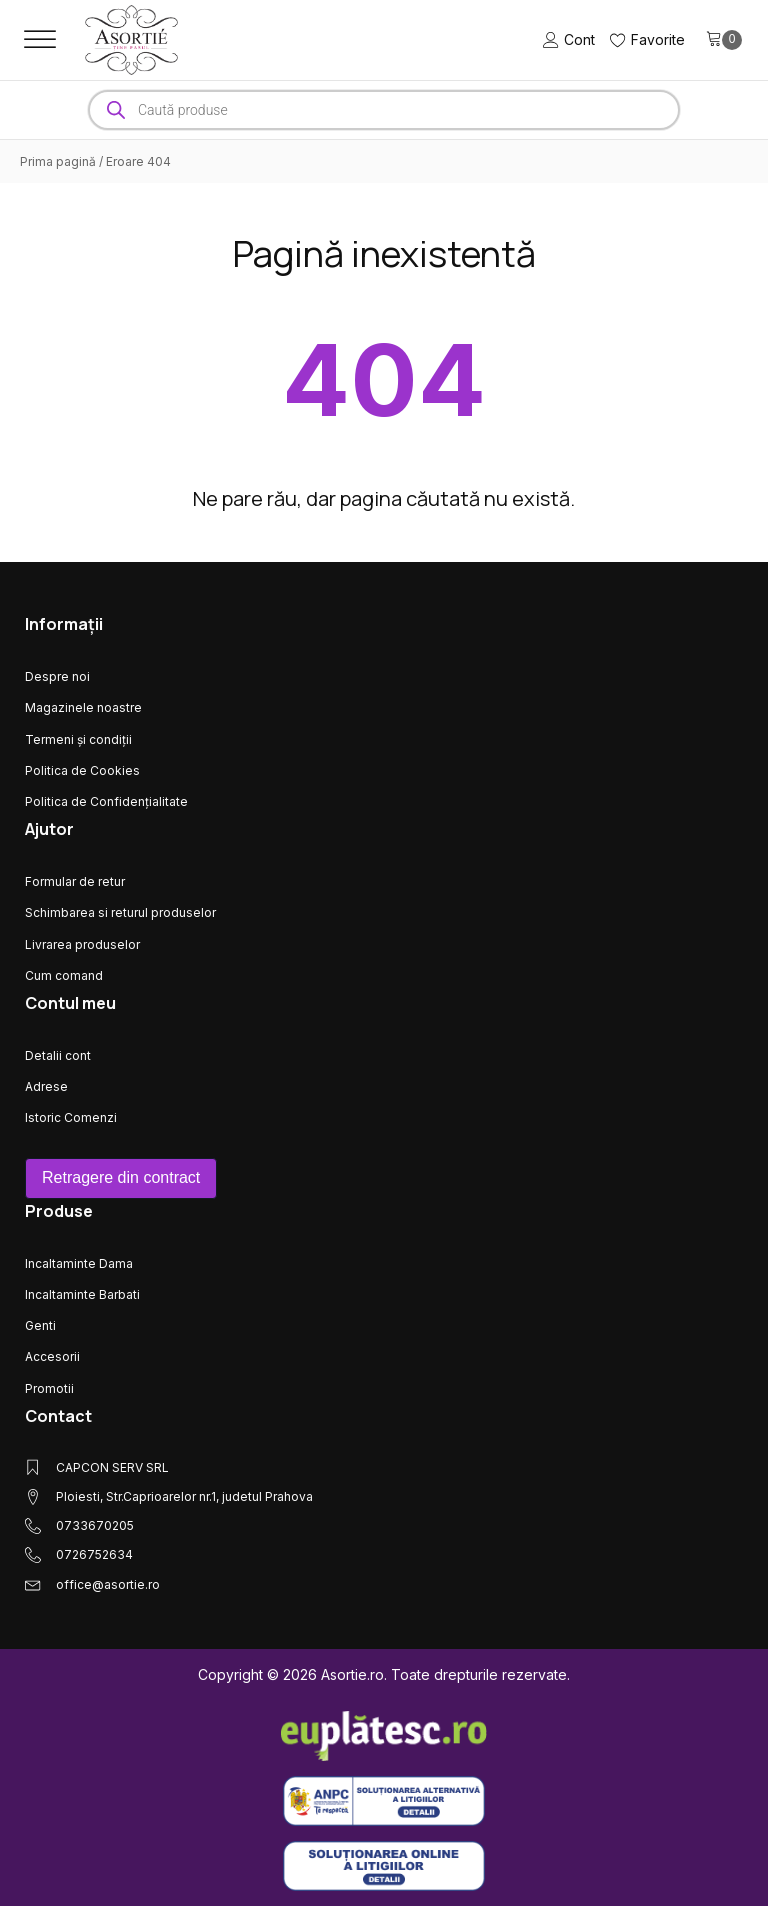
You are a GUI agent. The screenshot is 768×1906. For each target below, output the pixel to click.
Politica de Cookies (82, 770)
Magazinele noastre (83, 707)
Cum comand (64, 975)
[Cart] (724, 40)
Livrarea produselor (82, 944)
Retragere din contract (121, 1177)
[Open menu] (40, 40)
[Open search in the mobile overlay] (384, 110)
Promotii (49, 1388)
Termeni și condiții (78, 739)
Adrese (46, 1086)
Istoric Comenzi (71, 1117)
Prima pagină (58, 161)
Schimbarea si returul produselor (120, 912)
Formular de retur (75, 881)
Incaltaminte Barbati (82, 1294)
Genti (40, 1325)
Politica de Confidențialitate (106, 801)
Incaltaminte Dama (79, 1263)
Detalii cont (58, 1055)
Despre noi (57, 676)
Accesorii (52, 1356)
